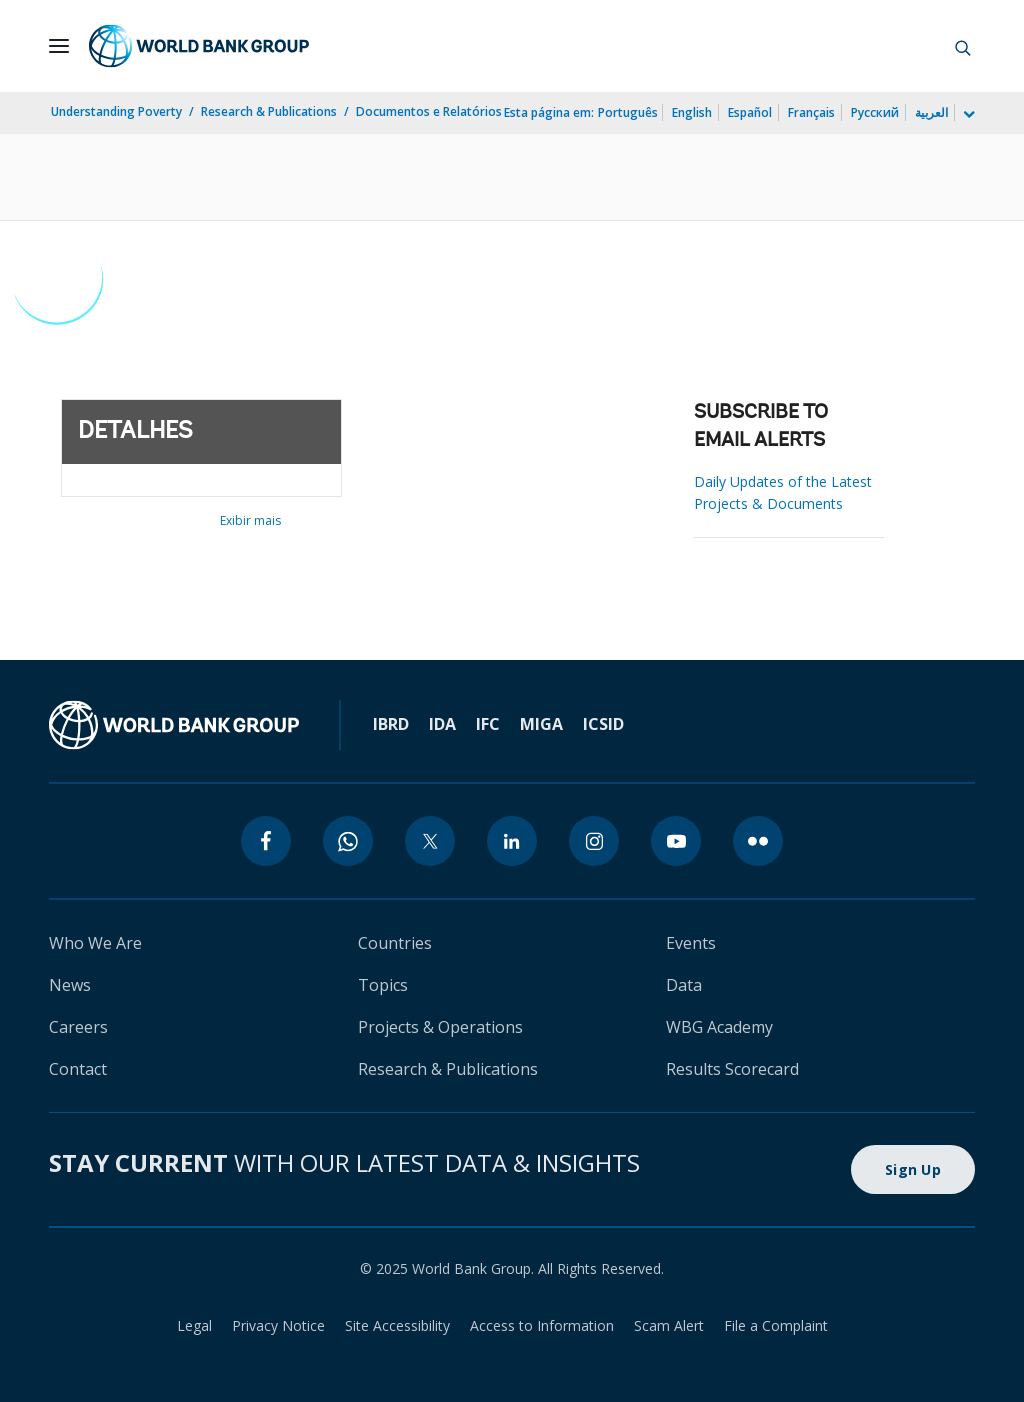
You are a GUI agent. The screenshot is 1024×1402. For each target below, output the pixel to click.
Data (684, 985)
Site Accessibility (397, 1325)
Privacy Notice (278, 1325)
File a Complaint (776, 1325)
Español (750, 112)
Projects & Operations (440, 1027)
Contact (78, 1069)
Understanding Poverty (116, 111)
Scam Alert (669, 1325)
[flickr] (758, 841)
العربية (931, 112)
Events (691, 943)
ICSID (603, 724)
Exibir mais (250, 520)
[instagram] (594, 841)
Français (811, 112)
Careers (78, 1027)
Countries (395, 943)
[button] (963, 46)
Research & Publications (269, 111)
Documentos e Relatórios (429, 111)
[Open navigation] (59, 46)
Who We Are (95, 943)
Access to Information (542, 1325)
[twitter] (430, 841)
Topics (383, 985)
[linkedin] (512, 841)
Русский (875, 112)
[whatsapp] (348, 841)
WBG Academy (719, 1027)
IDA (442, 724)
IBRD (391, 724)
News (70, 985)
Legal (194, 1325)
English (692, 112)
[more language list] (967, 115)
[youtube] (676, 841)
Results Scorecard (732, 1069)
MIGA (541, 724)
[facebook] (266, 841)
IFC (488, 724)
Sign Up (913, 1169)
